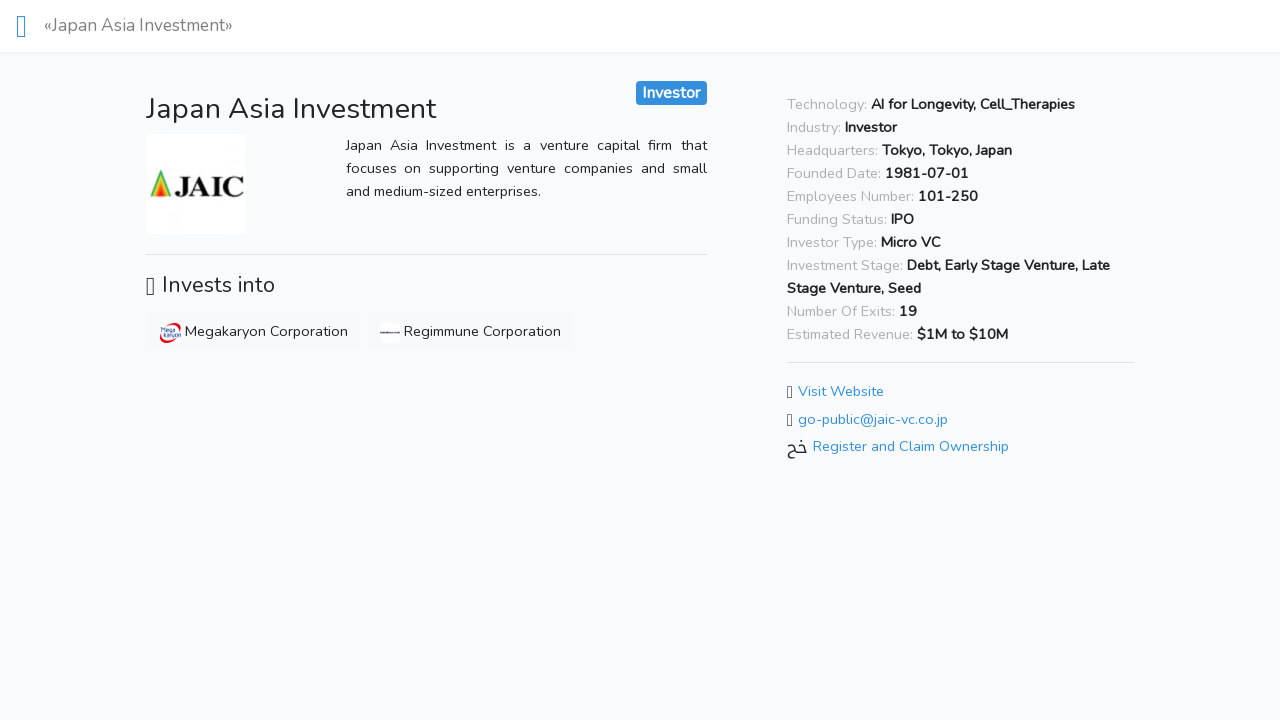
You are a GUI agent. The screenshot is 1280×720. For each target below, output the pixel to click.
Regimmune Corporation (470, 331)
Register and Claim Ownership (911, 447)
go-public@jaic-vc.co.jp (873, 419)
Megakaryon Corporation (254, 331)
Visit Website (841, 391)
